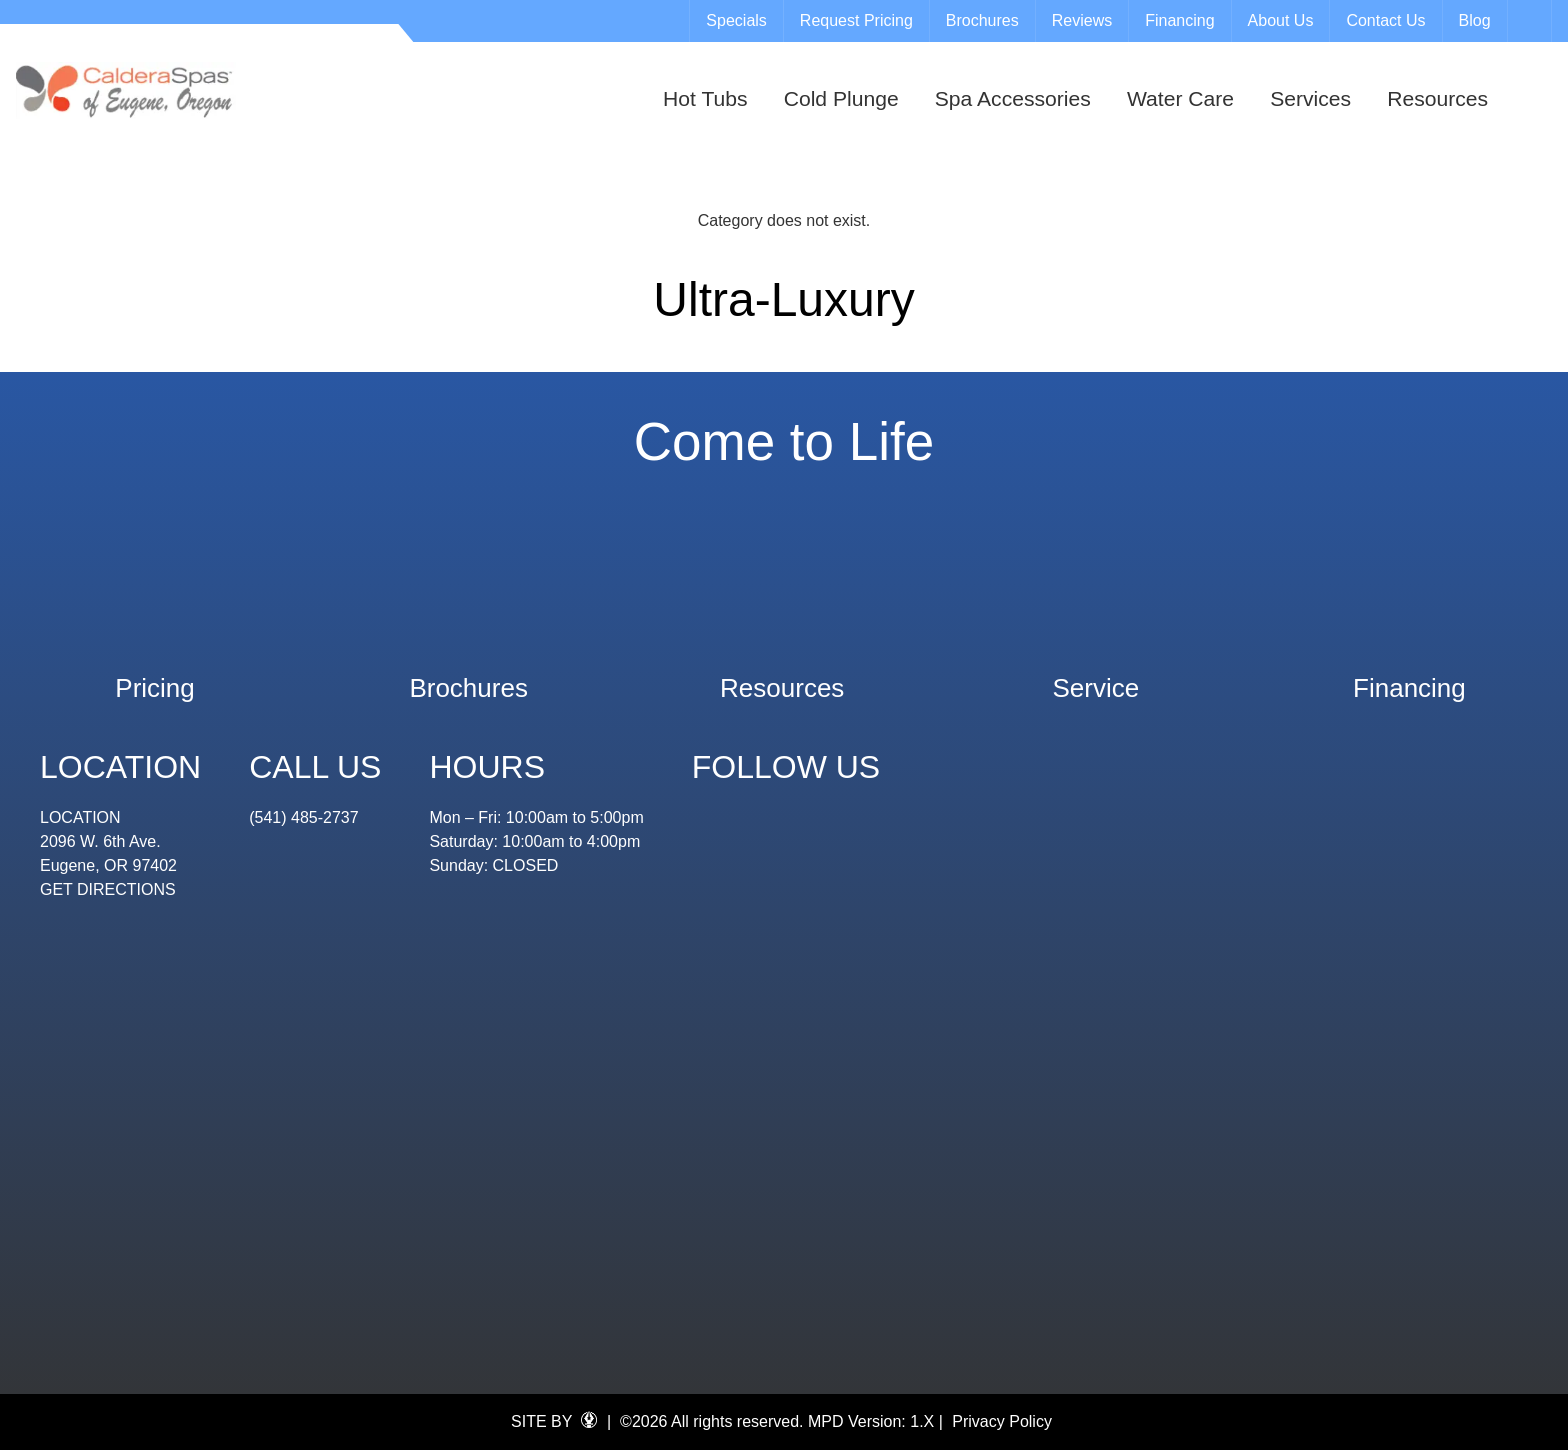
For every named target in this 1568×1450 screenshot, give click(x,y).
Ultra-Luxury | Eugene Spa (126, 90)
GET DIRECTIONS (108, 889)
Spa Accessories (1013, 98)
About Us (1281, 20)
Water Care (1180, 98)
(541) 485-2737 (303, 817)
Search (1532, 21)
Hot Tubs (705, 98)
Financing (1179, 20)
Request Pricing (856, 20)
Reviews (1082, 20)
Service (1095, 678)
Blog (1475, 20)
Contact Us (1385, 20)
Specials (736, 20)
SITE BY (554, 1420)
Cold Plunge (841, 98)
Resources (1437, 98)
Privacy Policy (1002, 1421)
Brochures (982, 20)
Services (1310, 98)
